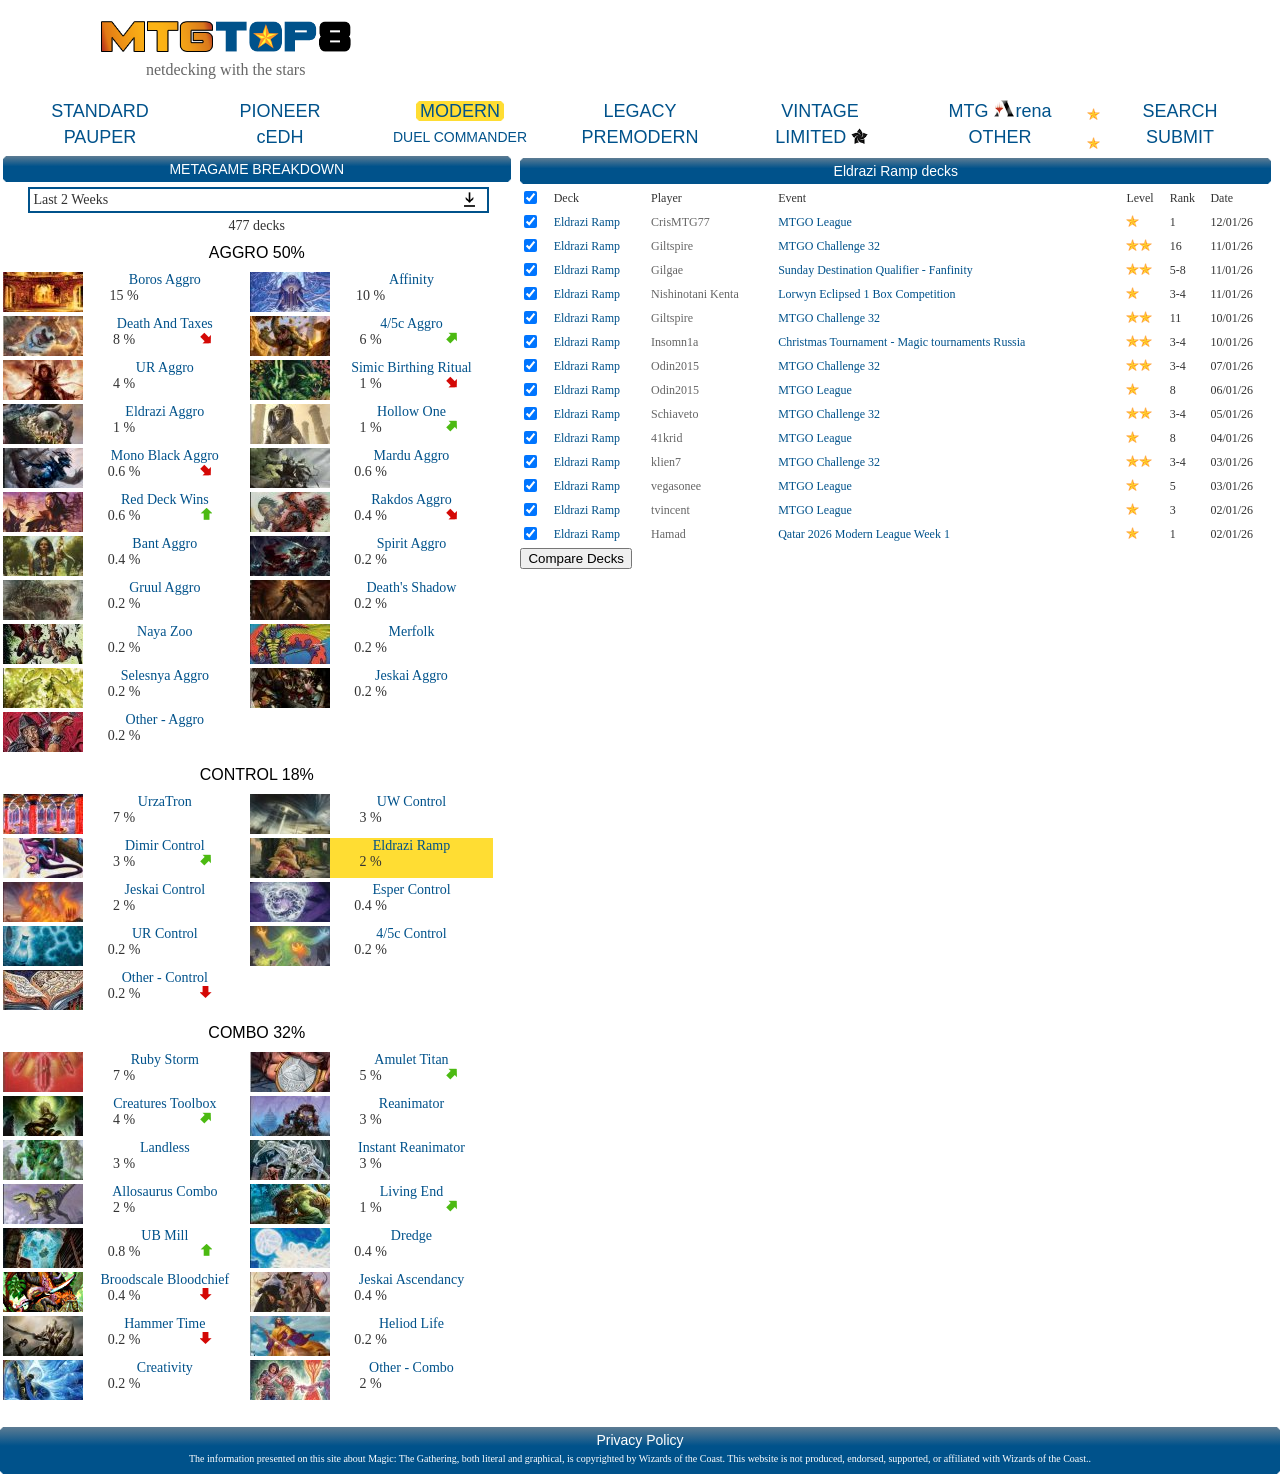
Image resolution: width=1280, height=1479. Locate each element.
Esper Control (411, 889)
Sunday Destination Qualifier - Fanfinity (875, 270)
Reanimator (411, 1103)
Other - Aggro (165, 719)
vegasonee (676, 486)
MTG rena (999, 111)
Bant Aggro (164, 543)
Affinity (411, 279)
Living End (411, 1191)
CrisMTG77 (680, 222)
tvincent (670, 510)
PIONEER (279, 111)
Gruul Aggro (164, 587)
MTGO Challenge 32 (829, 246)
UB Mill (164, 1235)
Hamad (668, 534)
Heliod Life (411, 1323)
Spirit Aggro (412, 543)
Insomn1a (674, 342)
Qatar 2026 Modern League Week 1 (864, 534)
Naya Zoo (165, 631)
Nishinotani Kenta (695, 294)
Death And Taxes (165, 323)
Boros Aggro (165, 279)
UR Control (165, 933)
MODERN (460, 111)
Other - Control (165, 977)
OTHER (1000, 137)
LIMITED (810, 137)
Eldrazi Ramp (411, 845)
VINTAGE (820, 111)
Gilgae (667, 270)
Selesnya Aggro (165, 675)
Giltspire (672, 246)
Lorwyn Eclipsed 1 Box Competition (866, 294)
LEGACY (639, 111)
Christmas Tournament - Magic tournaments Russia (901, 342)
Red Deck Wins (165, 499)
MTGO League (815, 222)
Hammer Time (164, 1323)
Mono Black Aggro (165, 455)
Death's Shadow (411, 587)
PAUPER (100, 137)
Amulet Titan (411, 1059)
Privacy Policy (639, 1440)
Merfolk (412, 631)
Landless (165, 1147)
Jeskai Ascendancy (411, 1279)
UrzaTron (165, 801)
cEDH (279, 137)
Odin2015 (675, 366)
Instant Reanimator (411, 1147)
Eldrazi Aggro (164, 411)
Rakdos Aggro (411, 499)
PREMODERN (639, 137)
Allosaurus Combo (164, 1191)
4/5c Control (411, 933)
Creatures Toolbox (164, 1103)
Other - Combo (411, 1367)
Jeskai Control (165, 889)
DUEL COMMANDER (460, 137)
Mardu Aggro (412, 455)
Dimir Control (165, 845)
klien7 (666, 462)
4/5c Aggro (411, 323)
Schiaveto (674, 414)
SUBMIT (1180, 137)
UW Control (411, 801)
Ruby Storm (165, 1059)
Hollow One (411, 411)
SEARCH (1179, 111)
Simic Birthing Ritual (411, 367)
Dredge (411, 1235)
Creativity (165, 1367)
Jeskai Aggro (411, 675)
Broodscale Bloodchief (164, 1279)
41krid (666, 438)
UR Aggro (165, 367)
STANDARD (100, 111)
